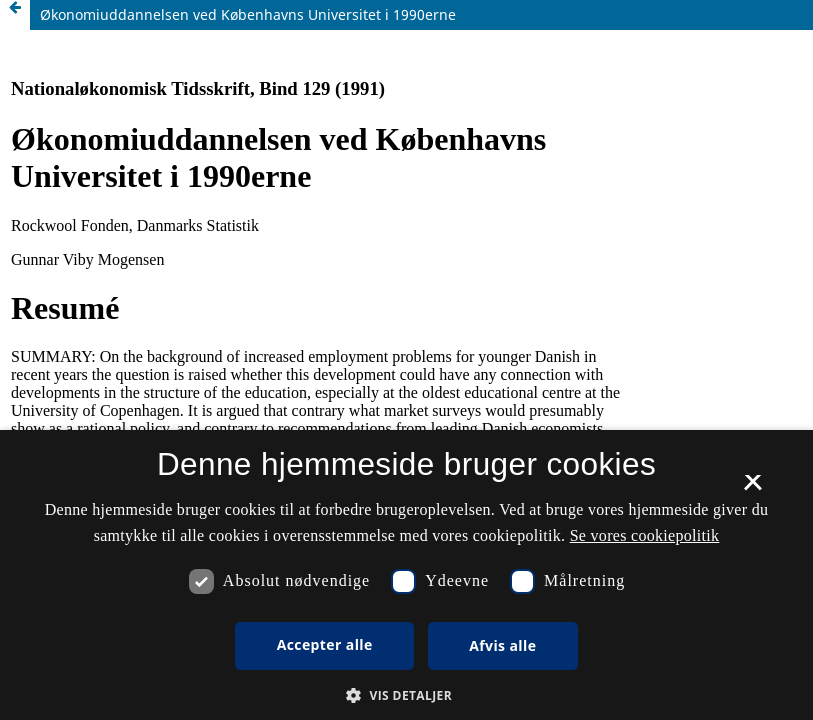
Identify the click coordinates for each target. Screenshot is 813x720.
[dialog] (406, 575)
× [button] (752, 489)
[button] (406, 695)
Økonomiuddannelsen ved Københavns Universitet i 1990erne (248, 14)
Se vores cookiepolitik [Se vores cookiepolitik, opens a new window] (645, 535)
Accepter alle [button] (325, 644)
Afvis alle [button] (502, 645)
